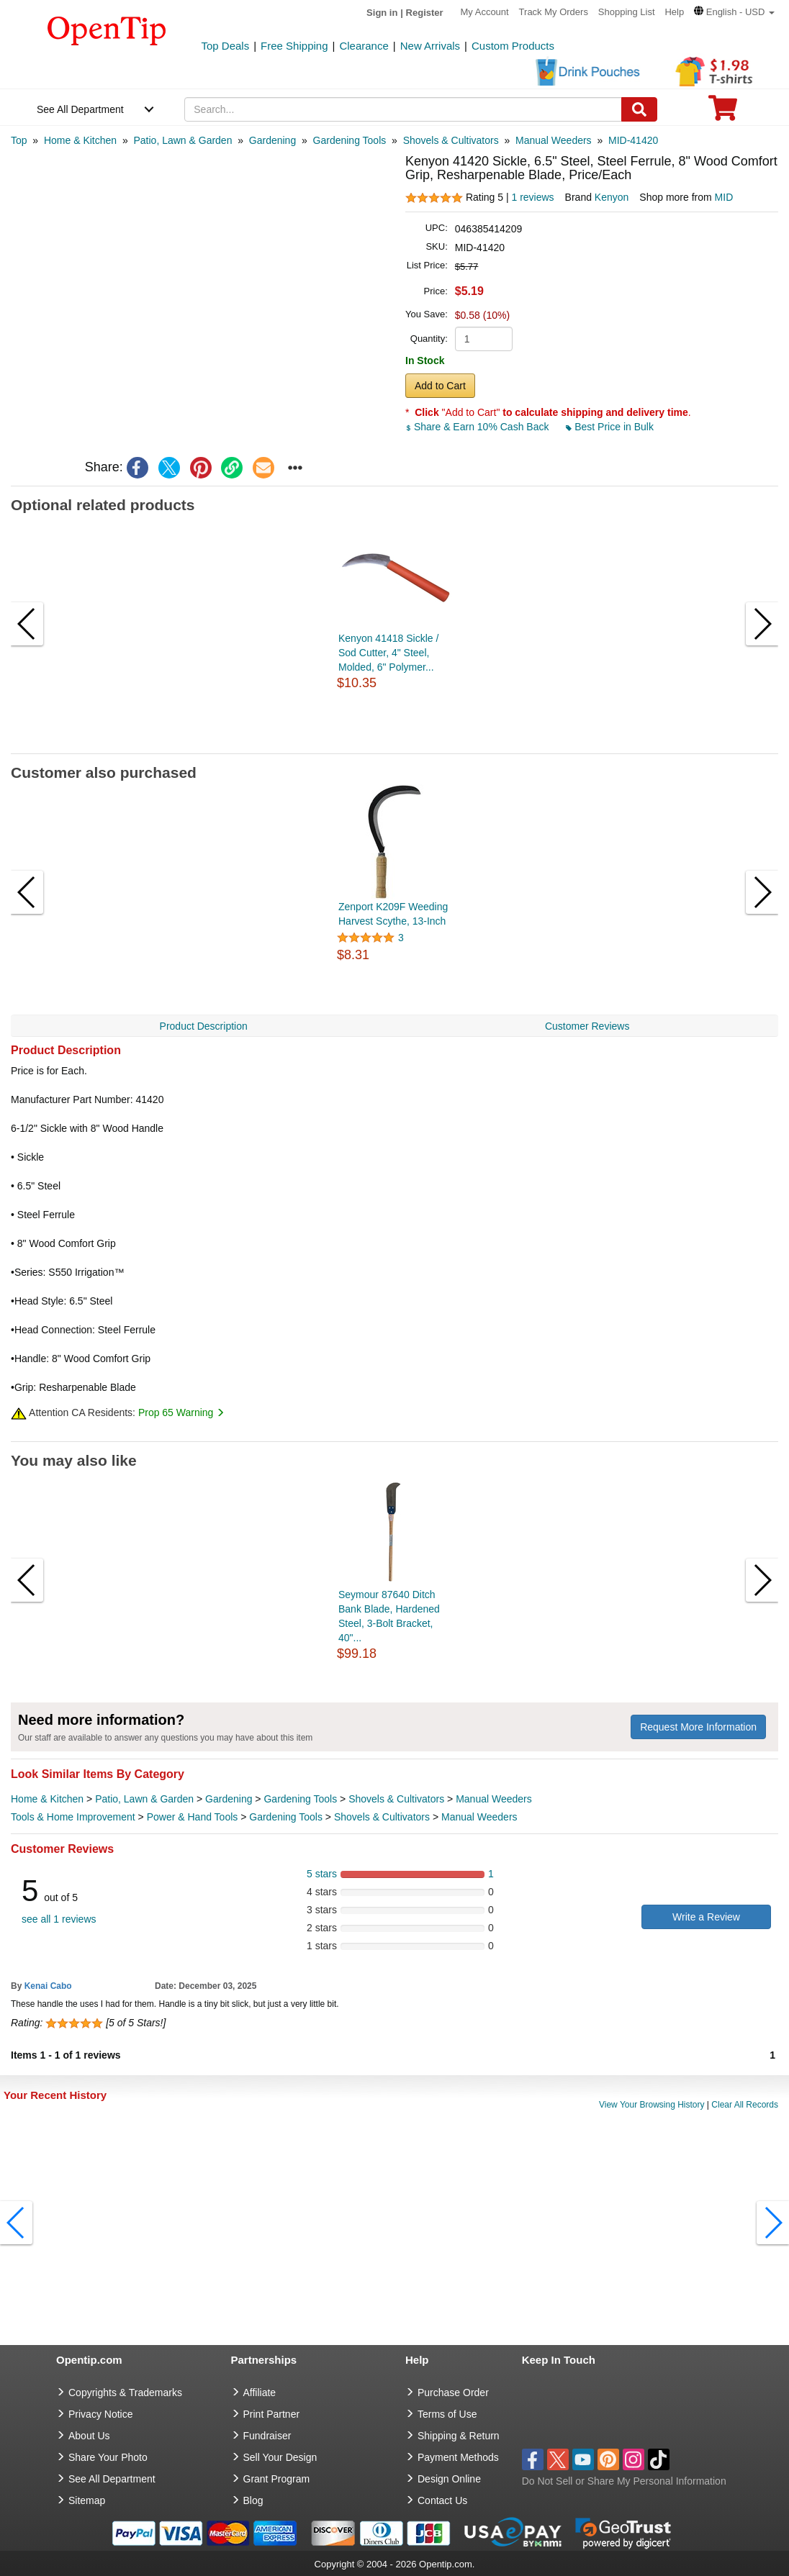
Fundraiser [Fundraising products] (267, 2435)
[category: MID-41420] (633, 140)
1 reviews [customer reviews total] (532, 197)
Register (424, 12)
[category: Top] (19, 140)
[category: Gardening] (272, 140)
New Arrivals (430, 46)
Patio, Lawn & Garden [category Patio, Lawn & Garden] (144, 1799)
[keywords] (402, 109)
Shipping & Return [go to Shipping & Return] (459, 2435)
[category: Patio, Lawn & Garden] (182, 140)
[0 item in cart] (722, 113)
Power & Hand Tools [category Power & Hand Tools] (192, 1817)
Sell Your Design (280, 2457)
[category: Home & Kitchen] (80, 140)
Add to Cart (440, 385)
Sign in (381, 12)
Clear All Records (744, 2105)
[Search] (639, 109)
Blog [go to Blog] (253, 2500)
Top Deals (226, 46)
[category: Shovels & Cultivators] (451, 140)
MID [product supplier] (724, 197)
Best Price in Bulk (610, 426)
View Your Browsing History (652, 2105)
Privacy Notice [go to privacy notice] (100, 2414)
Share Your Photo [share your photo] (108, 2457)
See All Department (80, 109)
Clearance (363, 46)
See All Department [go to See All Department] (111, 2479)
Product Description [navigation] (204, 1026)
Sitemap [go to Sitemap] (86, 2500)
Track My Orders (553, 11)
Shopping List (626, 11)
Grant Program (276, 2479)
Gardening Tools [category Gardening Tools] (300, 1799)
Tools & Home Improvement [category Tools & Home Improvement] (73, 1817)
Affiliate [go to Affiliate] (259, 2392)
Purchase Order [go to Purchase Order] (453, 2392)
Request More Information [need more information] (698, 1727)
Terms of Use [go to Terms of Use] (447, 2414)
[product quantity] (484, 339)
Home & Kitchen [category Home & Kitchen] (47, 1799)
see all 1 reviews (59, 1919)
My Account (485, 11)
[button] (734, 11)
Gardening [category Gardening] (228, 1799)
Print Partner (271, 2414)
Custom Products (513, 46)
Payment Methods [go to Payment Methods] (458, 2457)
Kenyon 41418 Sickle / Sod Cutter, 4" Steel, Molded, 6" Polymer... (388, 652)
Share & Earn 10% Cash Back (478, 426)
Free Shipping (294, 46)
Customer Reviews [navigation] (587, 1026)
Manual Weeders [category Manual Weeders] (494, 1799)
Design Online (449, 2479)
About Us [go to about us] (89, 2435)
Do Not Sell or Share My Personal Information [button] (624, 2481)
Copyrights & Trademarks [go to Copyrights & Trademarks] (125, 2392)
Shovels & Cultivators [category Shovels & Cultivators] (396, 1799)
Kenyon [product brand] (611, 197)
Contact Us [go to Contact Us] (442, 2500)
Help (674, 11)
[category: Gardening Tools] (350, 140)
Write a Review (706, 1917)
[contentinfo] (107, 29)
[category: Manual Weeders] (553, 140)
